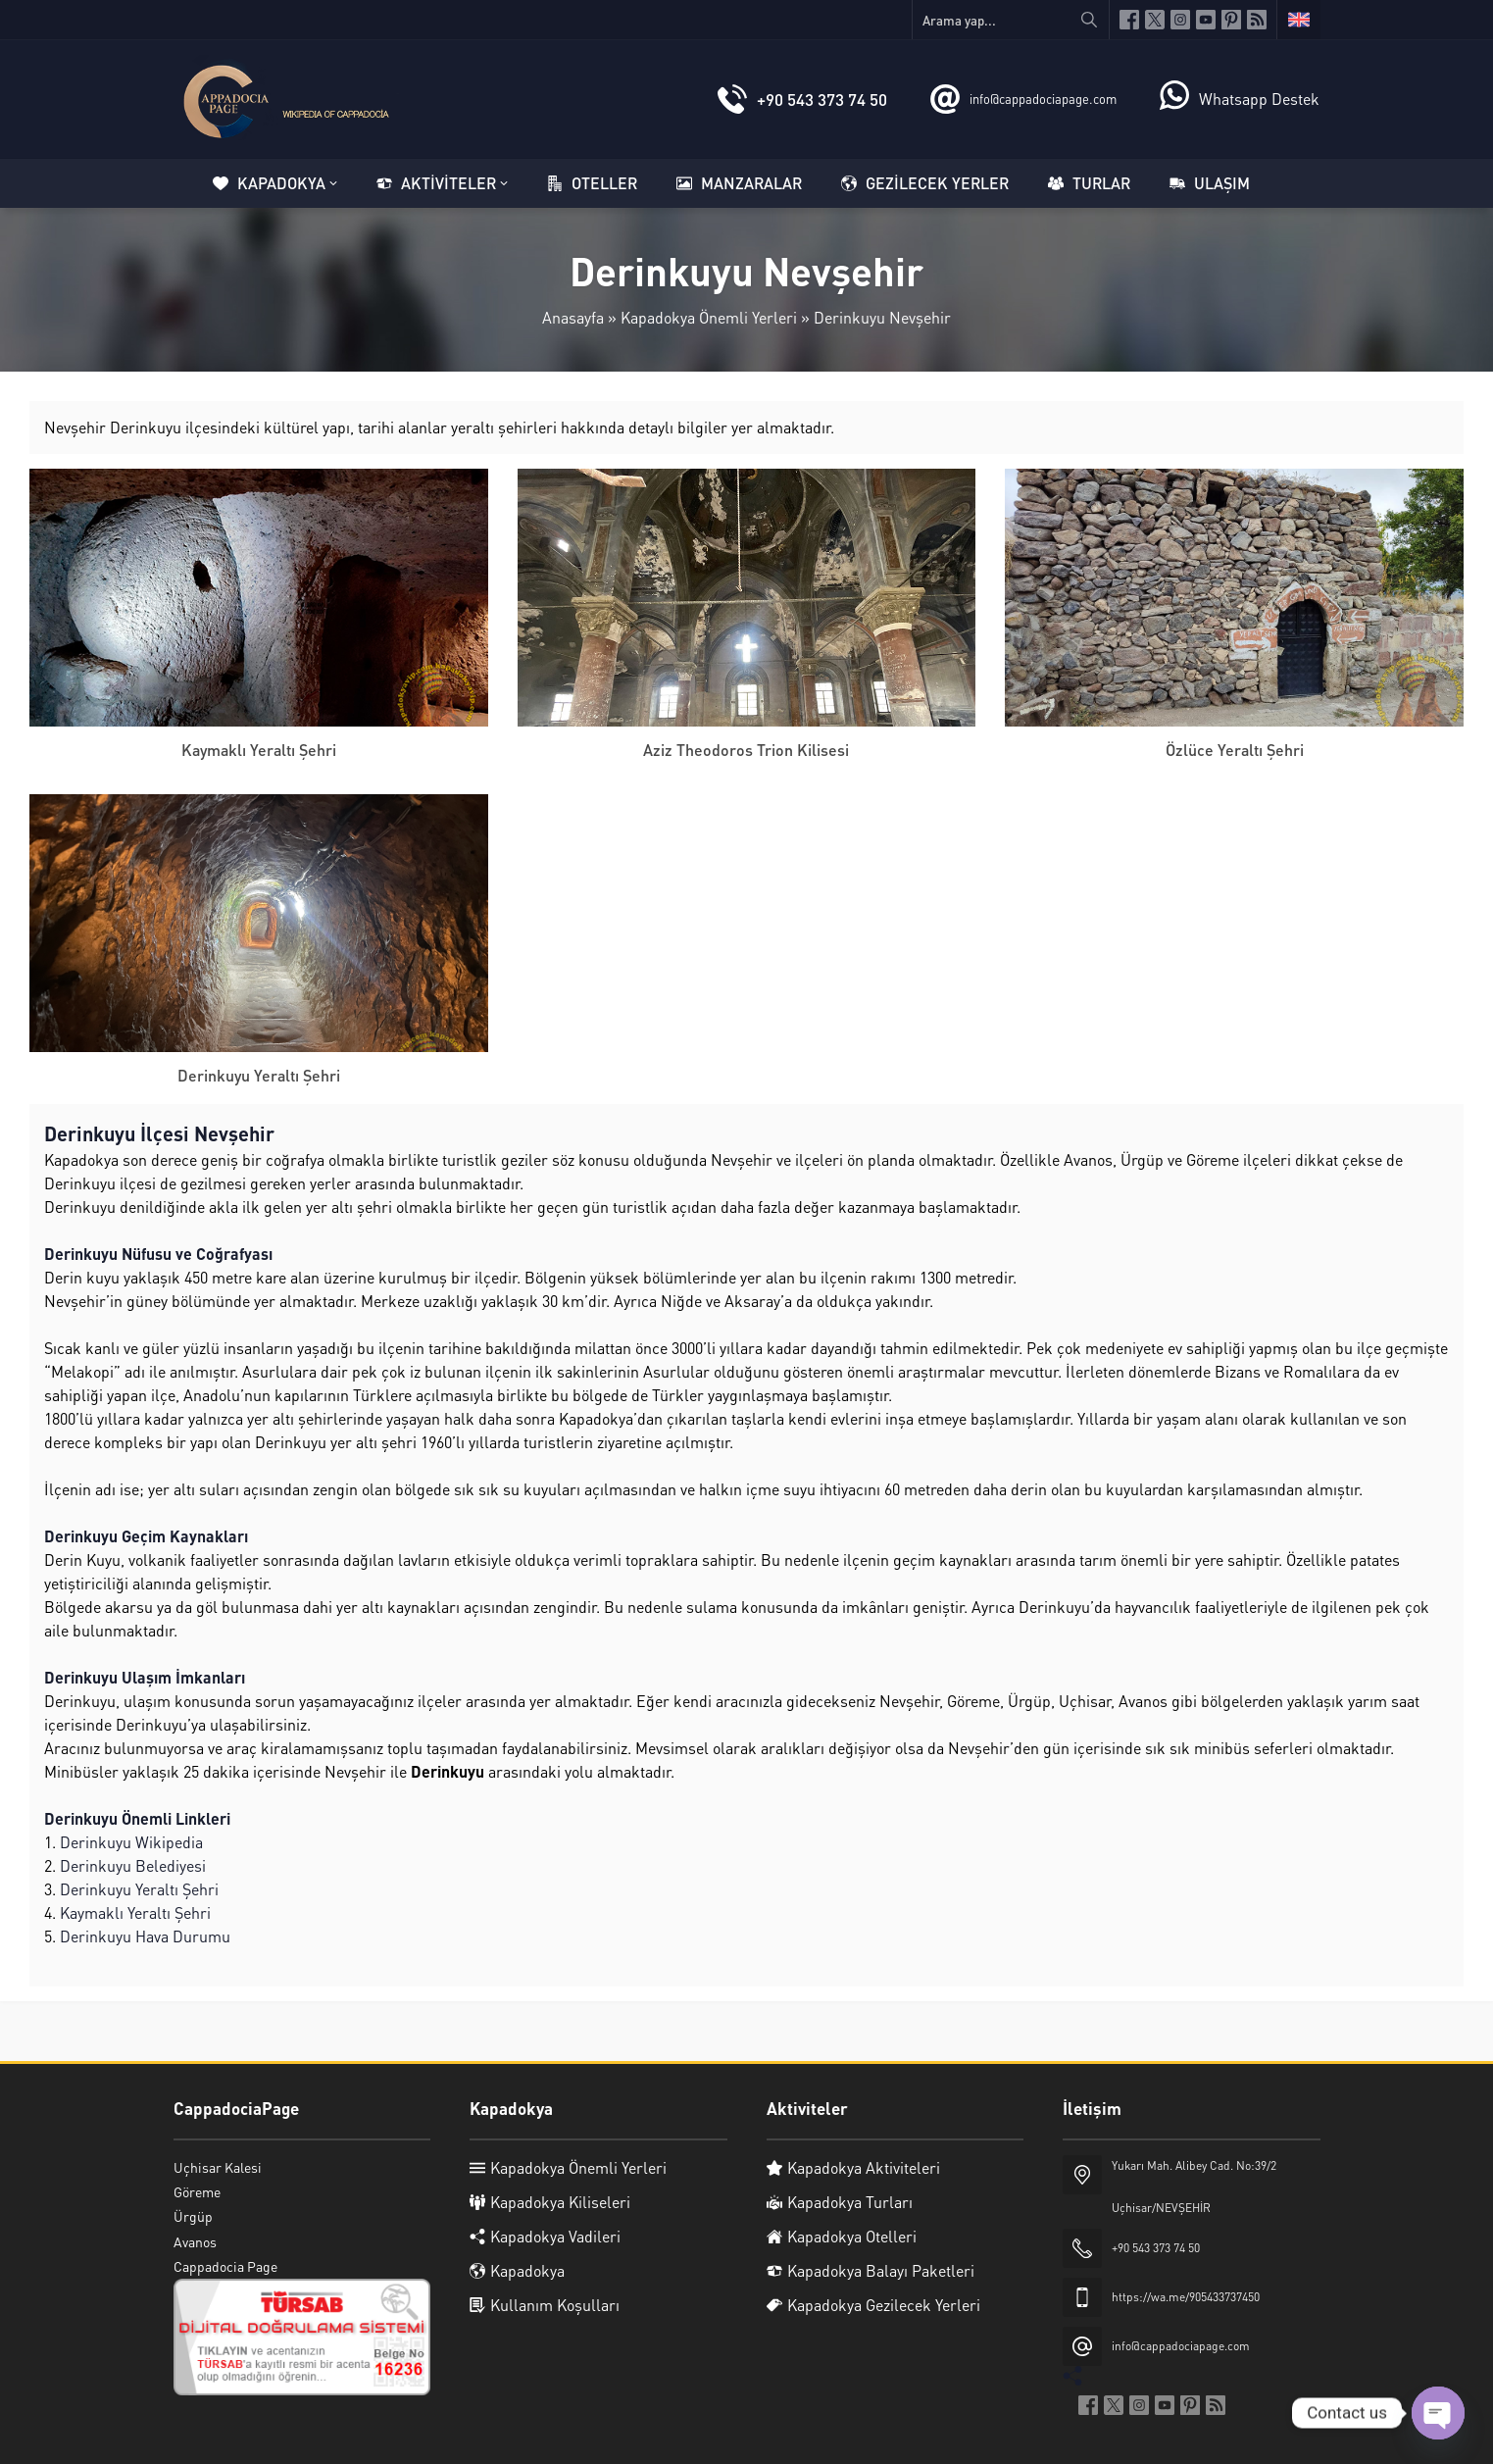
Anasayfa (573, 317)
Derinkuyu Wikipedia (131, 1842)
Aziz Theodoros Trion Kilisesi (746, 749)
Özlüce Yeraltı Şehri (1235, 749)
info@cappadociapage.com (1043, 98)
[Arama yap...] (1011, 19)
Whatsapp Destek (1259, 98)
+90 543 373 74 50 (822, 99)
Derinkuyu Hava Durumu (145, 1936)
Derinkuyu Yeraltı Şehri (258, 1075)
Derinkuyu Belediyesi (133, 1865)
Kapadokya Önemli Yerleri (709, 317)
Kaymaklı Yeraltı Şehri (258, 749)
